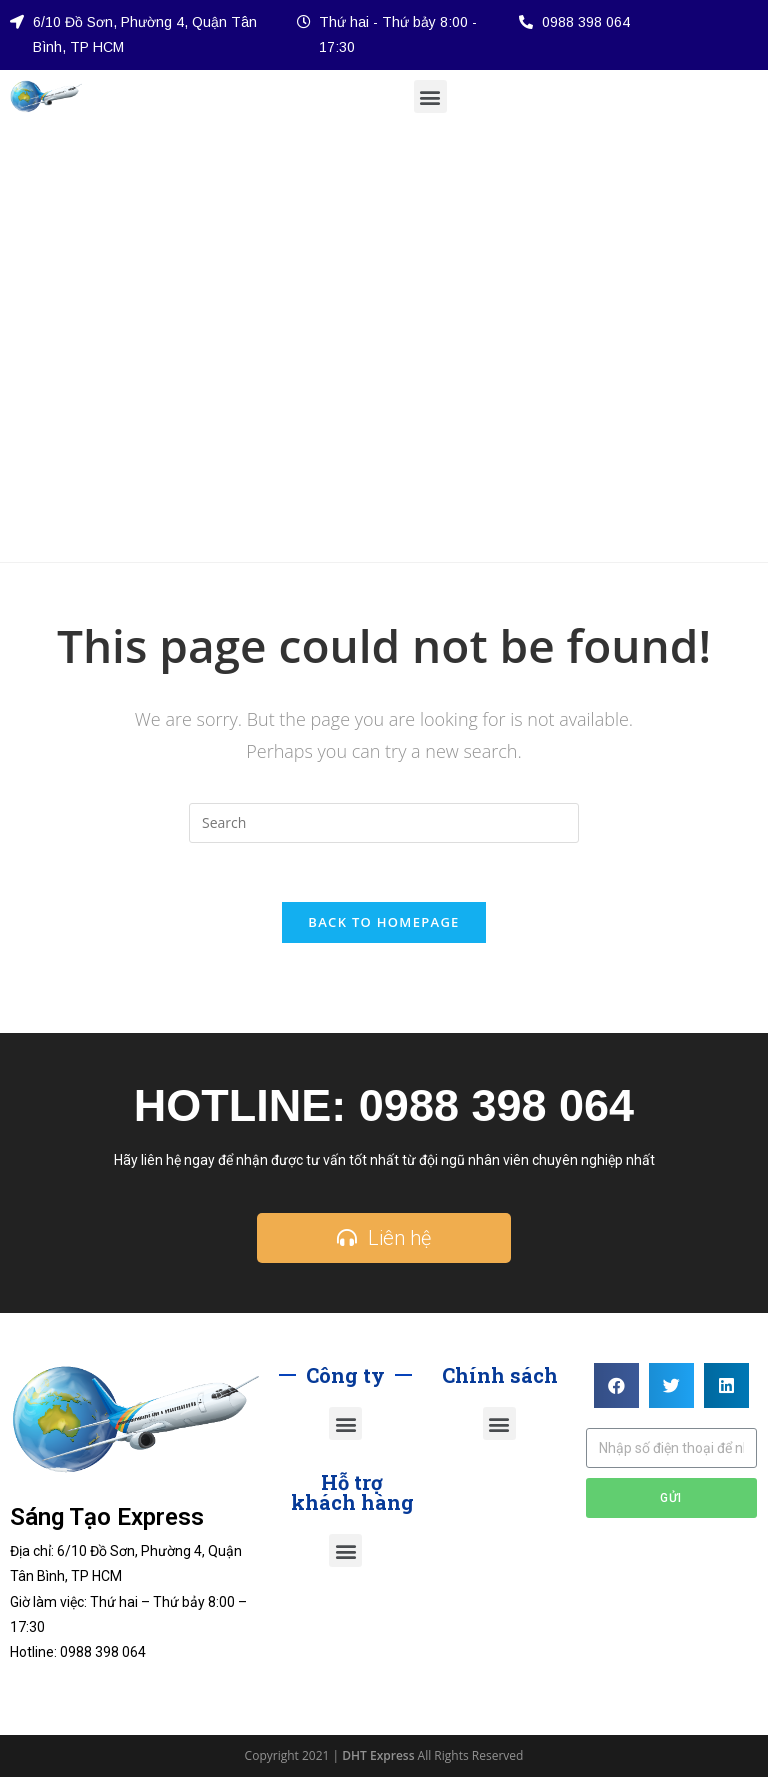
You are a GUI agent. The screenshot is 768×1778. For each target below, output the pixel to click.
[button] (430, 96)
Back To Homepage (383, 923)
